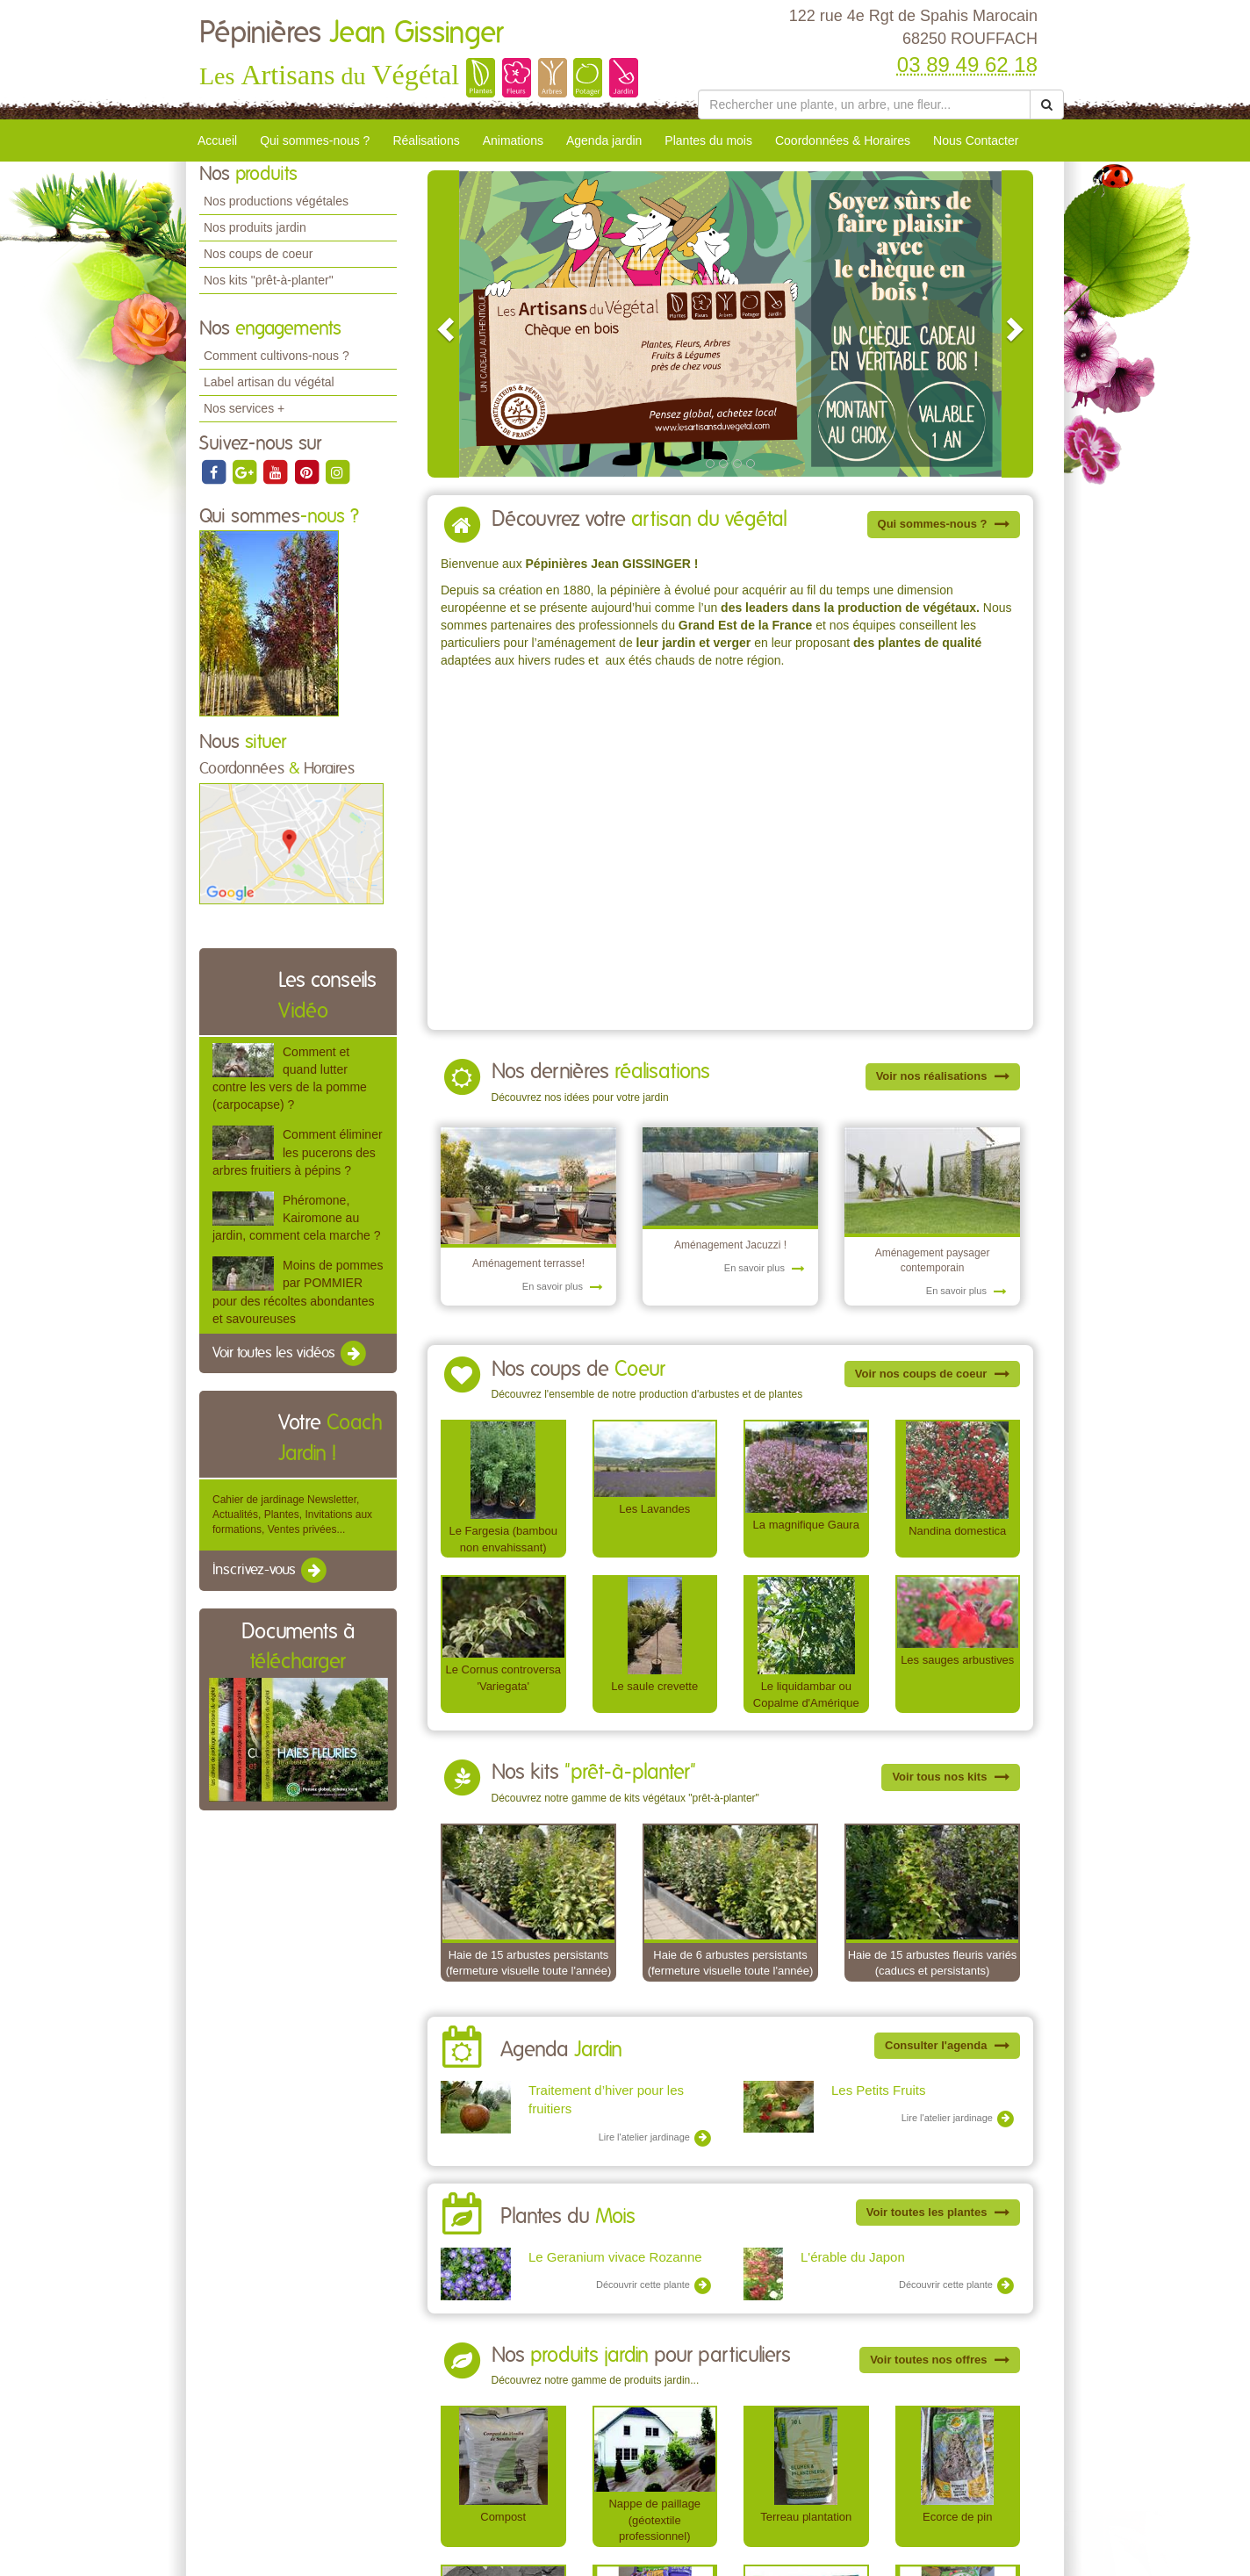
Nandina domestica (957, 1530)
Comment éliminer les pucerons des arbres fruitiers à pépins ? (297, 1151)
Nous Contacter (975, 140)
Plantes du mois (708, 140)
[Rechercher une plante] (864, 104)
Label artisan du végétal (269, 382)
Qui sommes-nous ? (315, 140)
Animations (513, 140)
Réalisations (425, 140)
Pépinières (351, 33)
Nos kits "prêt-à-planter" (269, 280)
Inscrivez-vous (270, 1571)
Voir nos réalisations (942, 1076)
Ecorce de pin (957, 2516)
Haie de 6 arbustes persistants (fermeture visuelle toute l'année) (731, 1963)
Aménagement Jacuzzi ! (730, 1245)
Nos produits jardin (255, 227)
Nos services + (244, 408)
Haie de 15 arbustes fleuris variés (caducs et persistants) (932, 1963)
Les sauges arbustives (957, 1659)
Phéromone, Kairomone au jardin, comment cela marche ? (296, 1217)
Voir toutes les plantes (937, 2212)
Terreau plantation (805, 2516)
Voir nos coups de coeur (932, 1373)
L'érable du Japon (853, 2256)
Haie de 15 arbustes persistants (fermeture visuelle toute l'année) (529, 1963)
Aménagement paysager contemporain (932, 1260)
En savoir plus (562, 1286)
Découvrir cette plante (654, 2285)
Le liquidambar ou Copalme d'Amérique (806, 1694)
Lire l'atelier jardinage (655, 2138)
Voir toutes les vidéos (290, 1354)
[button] (443, 324)
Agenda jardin (604, 140)
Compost (503, 2516)
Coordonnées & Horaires (842, 140)
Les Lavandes (654, 1508)
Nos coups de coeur (258, 254)
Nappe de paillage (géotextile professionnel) (654, 2520)
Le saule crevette (654, 1686)
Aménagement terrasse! (528, 1263)
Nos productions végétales (276, 201)
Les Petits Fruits (878, 2090)
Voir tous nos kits (950, 1776)
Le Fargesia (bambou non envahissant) (503, 1539)
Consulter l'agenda (947, 2045)
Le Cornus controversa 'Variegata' (503, 1678)
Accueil (217, 140)
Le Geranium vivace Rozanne (615, 2256)
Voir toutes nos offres (939, 2359)
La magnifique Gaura (806, 1524)
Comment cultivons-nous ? (276, 356)
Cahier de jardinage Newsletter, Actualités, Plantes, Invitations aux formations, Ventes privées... (292, 1514)
